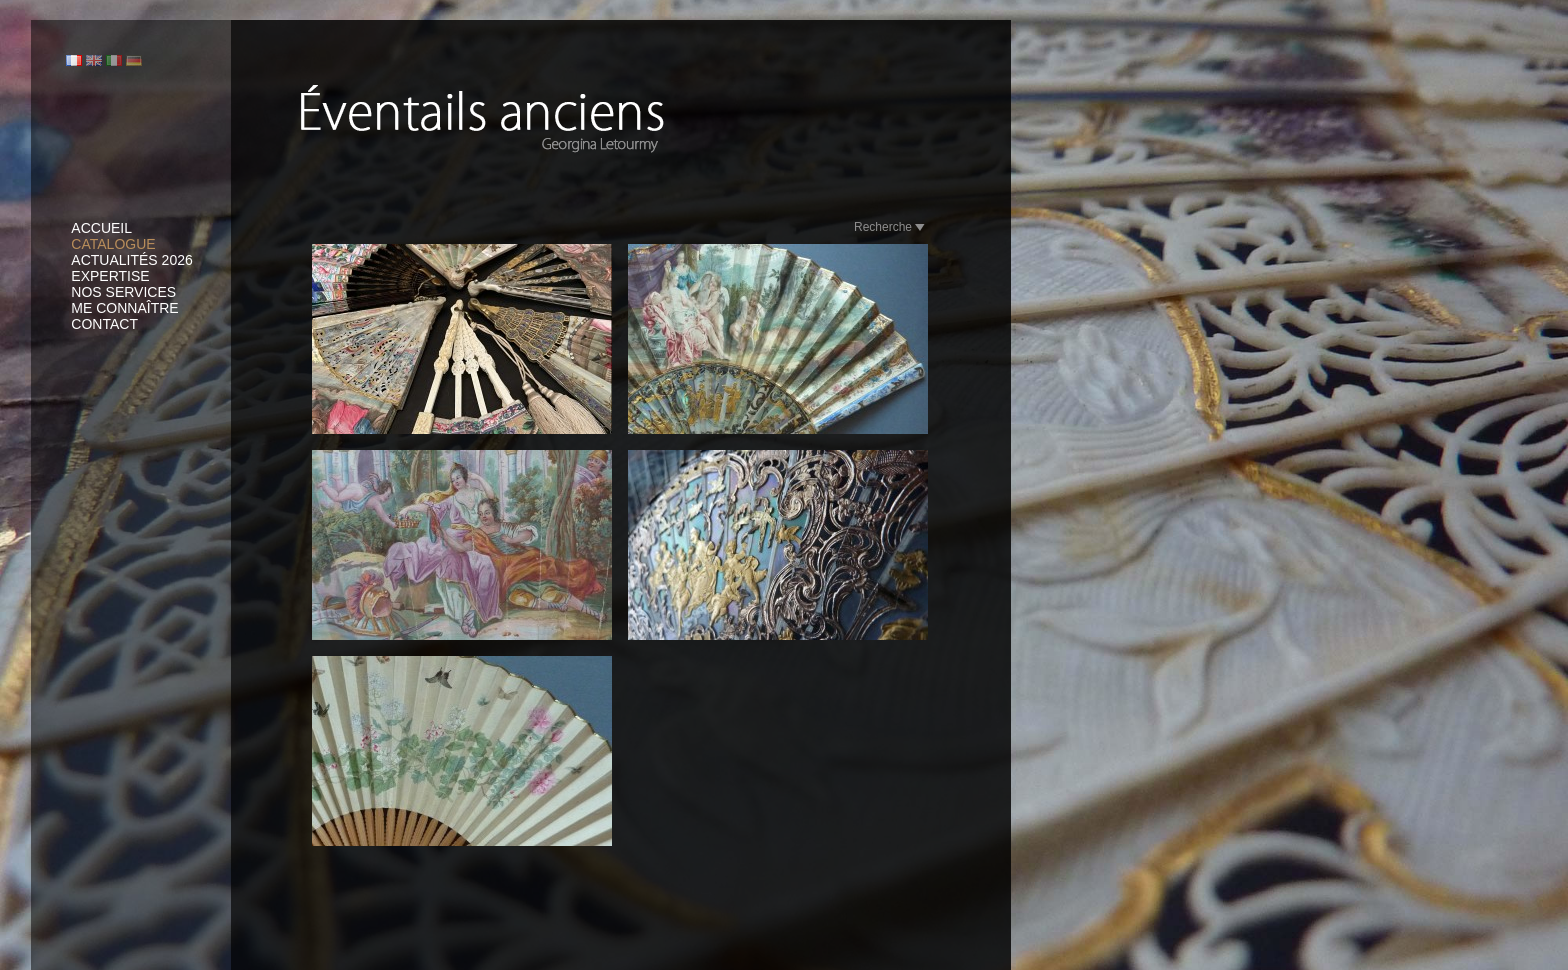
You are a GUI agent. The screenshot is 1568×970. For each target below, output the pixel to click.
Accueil (101, 228)
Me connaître (124, 308)
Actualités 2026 (131, 260)
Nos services (123, 292)
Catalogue (113, 244)
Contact (104, 324)
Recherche (889, 227)
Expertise (110, 276)
